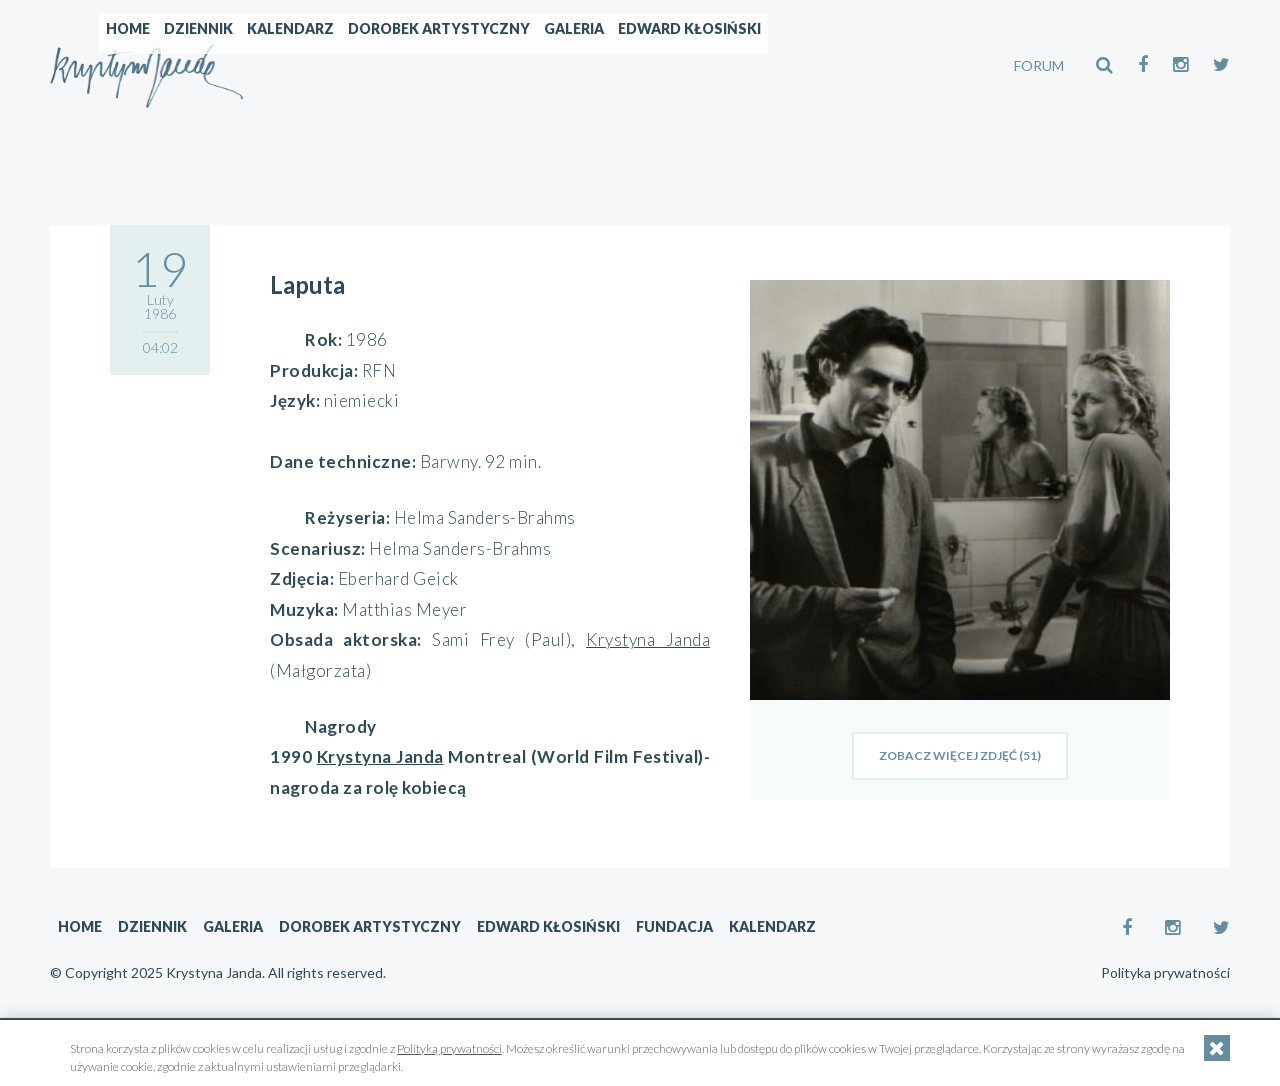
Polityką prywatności (449, 1048)
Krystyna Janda (648, 639)
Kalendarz (461, 65)
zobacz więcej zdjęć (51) (960, 755)
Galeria (745, 65)
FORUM (1039, 65)
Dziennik (369, 65)
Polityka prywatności (1165, 973)
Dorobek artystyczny (610, 65)
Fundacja (674, 926)
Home (299, 65)
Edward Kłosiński (860, 65)
